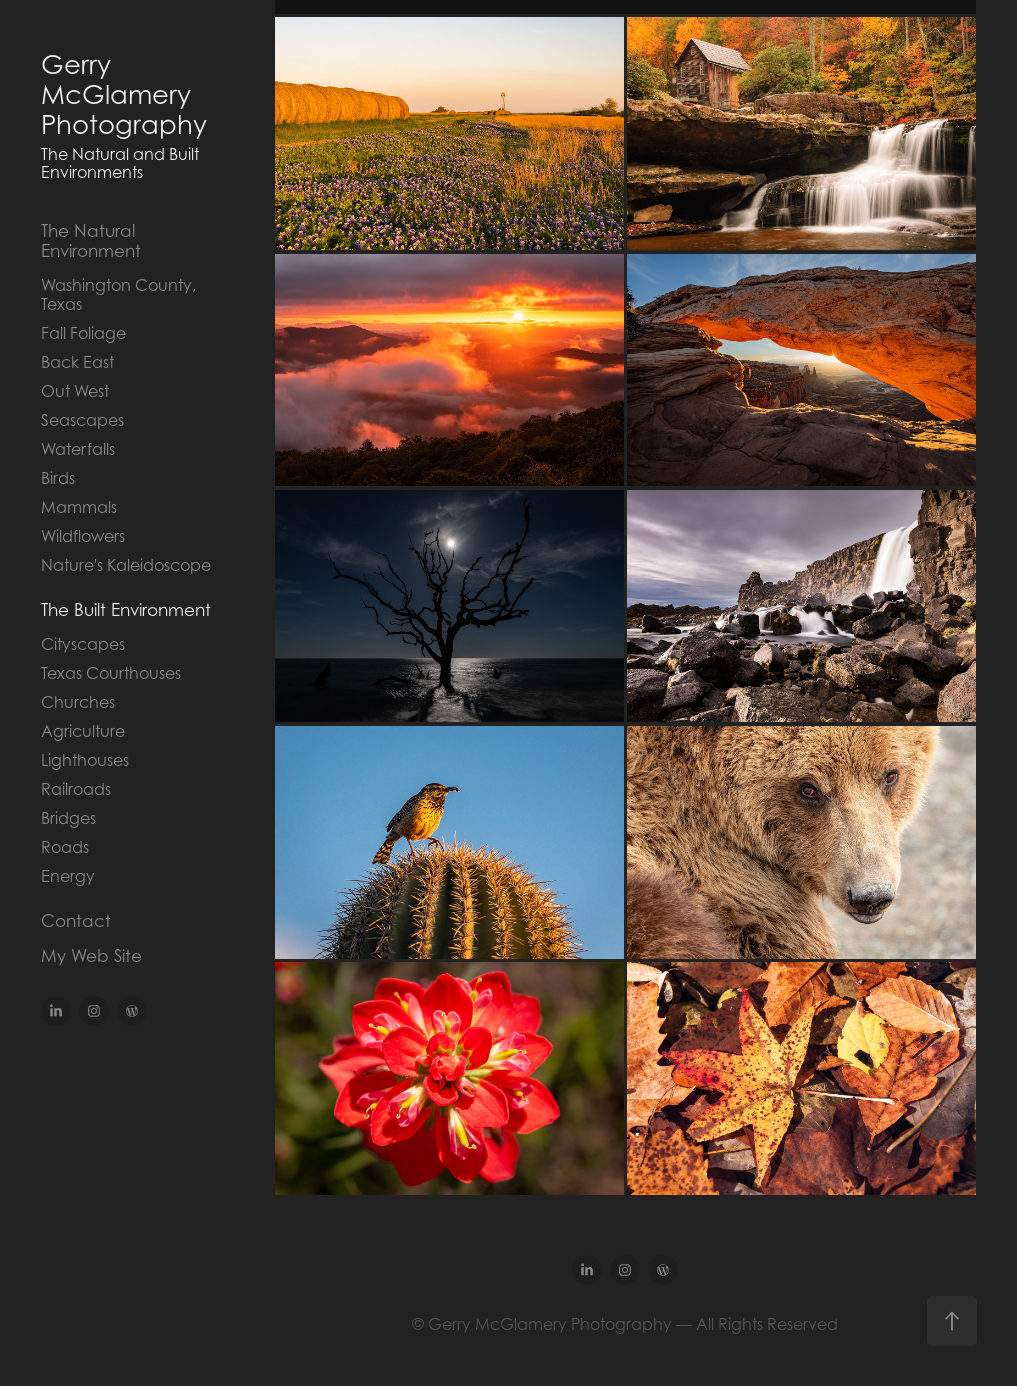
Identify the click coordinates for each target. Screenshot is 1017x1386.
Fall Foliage (83, 333)
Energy (68, 876)
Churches (78, 702)
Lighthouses (85, 760)
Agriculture (83, 731)
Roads (65, 847)
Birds (58, 478)
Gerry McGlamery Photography (124, 94)
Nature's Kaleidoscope (126, 565)
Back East (77, 362)
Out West (75, 391)
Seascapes (82, 420)
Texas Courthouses (111, 673)
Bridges (68, 818)
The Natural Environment (91, 241)
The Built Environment (126, 610)
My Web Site (91, 956)
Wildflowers (83, 536)
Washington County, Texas (118, 294)
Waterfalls (78, 449)
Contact (76, 921)
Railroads (76, 789)
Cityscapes (83, 644)
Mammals (79, 507)
